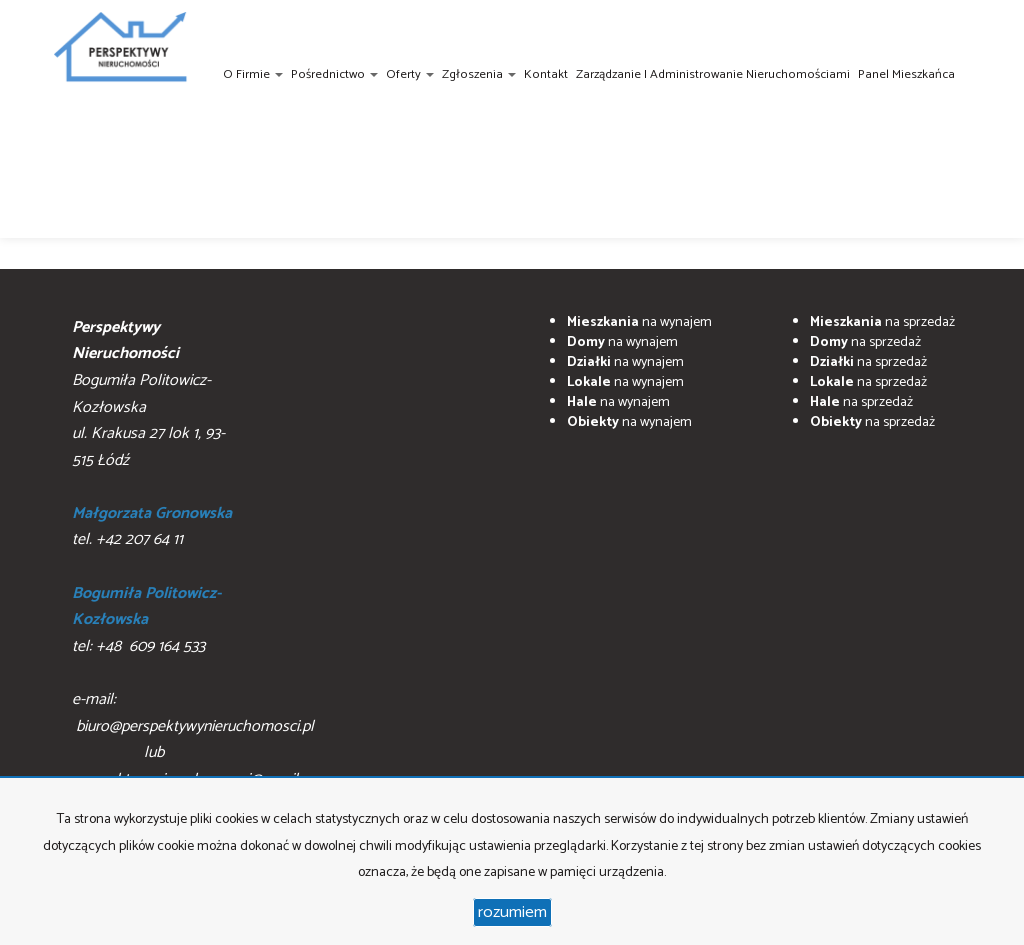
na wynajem (639, 322)
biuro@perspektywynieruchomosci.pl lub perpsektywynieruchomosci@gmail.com (201, 753)
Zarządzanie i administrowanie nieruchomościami (713, 74)
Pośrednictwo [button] (334, 74)
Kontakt (546, 74)
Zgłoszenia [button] (479, 74)
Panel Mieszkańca (906, 74)
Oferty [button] (410, 74)
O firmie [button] (253, 74)
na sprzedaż (882, 322)
